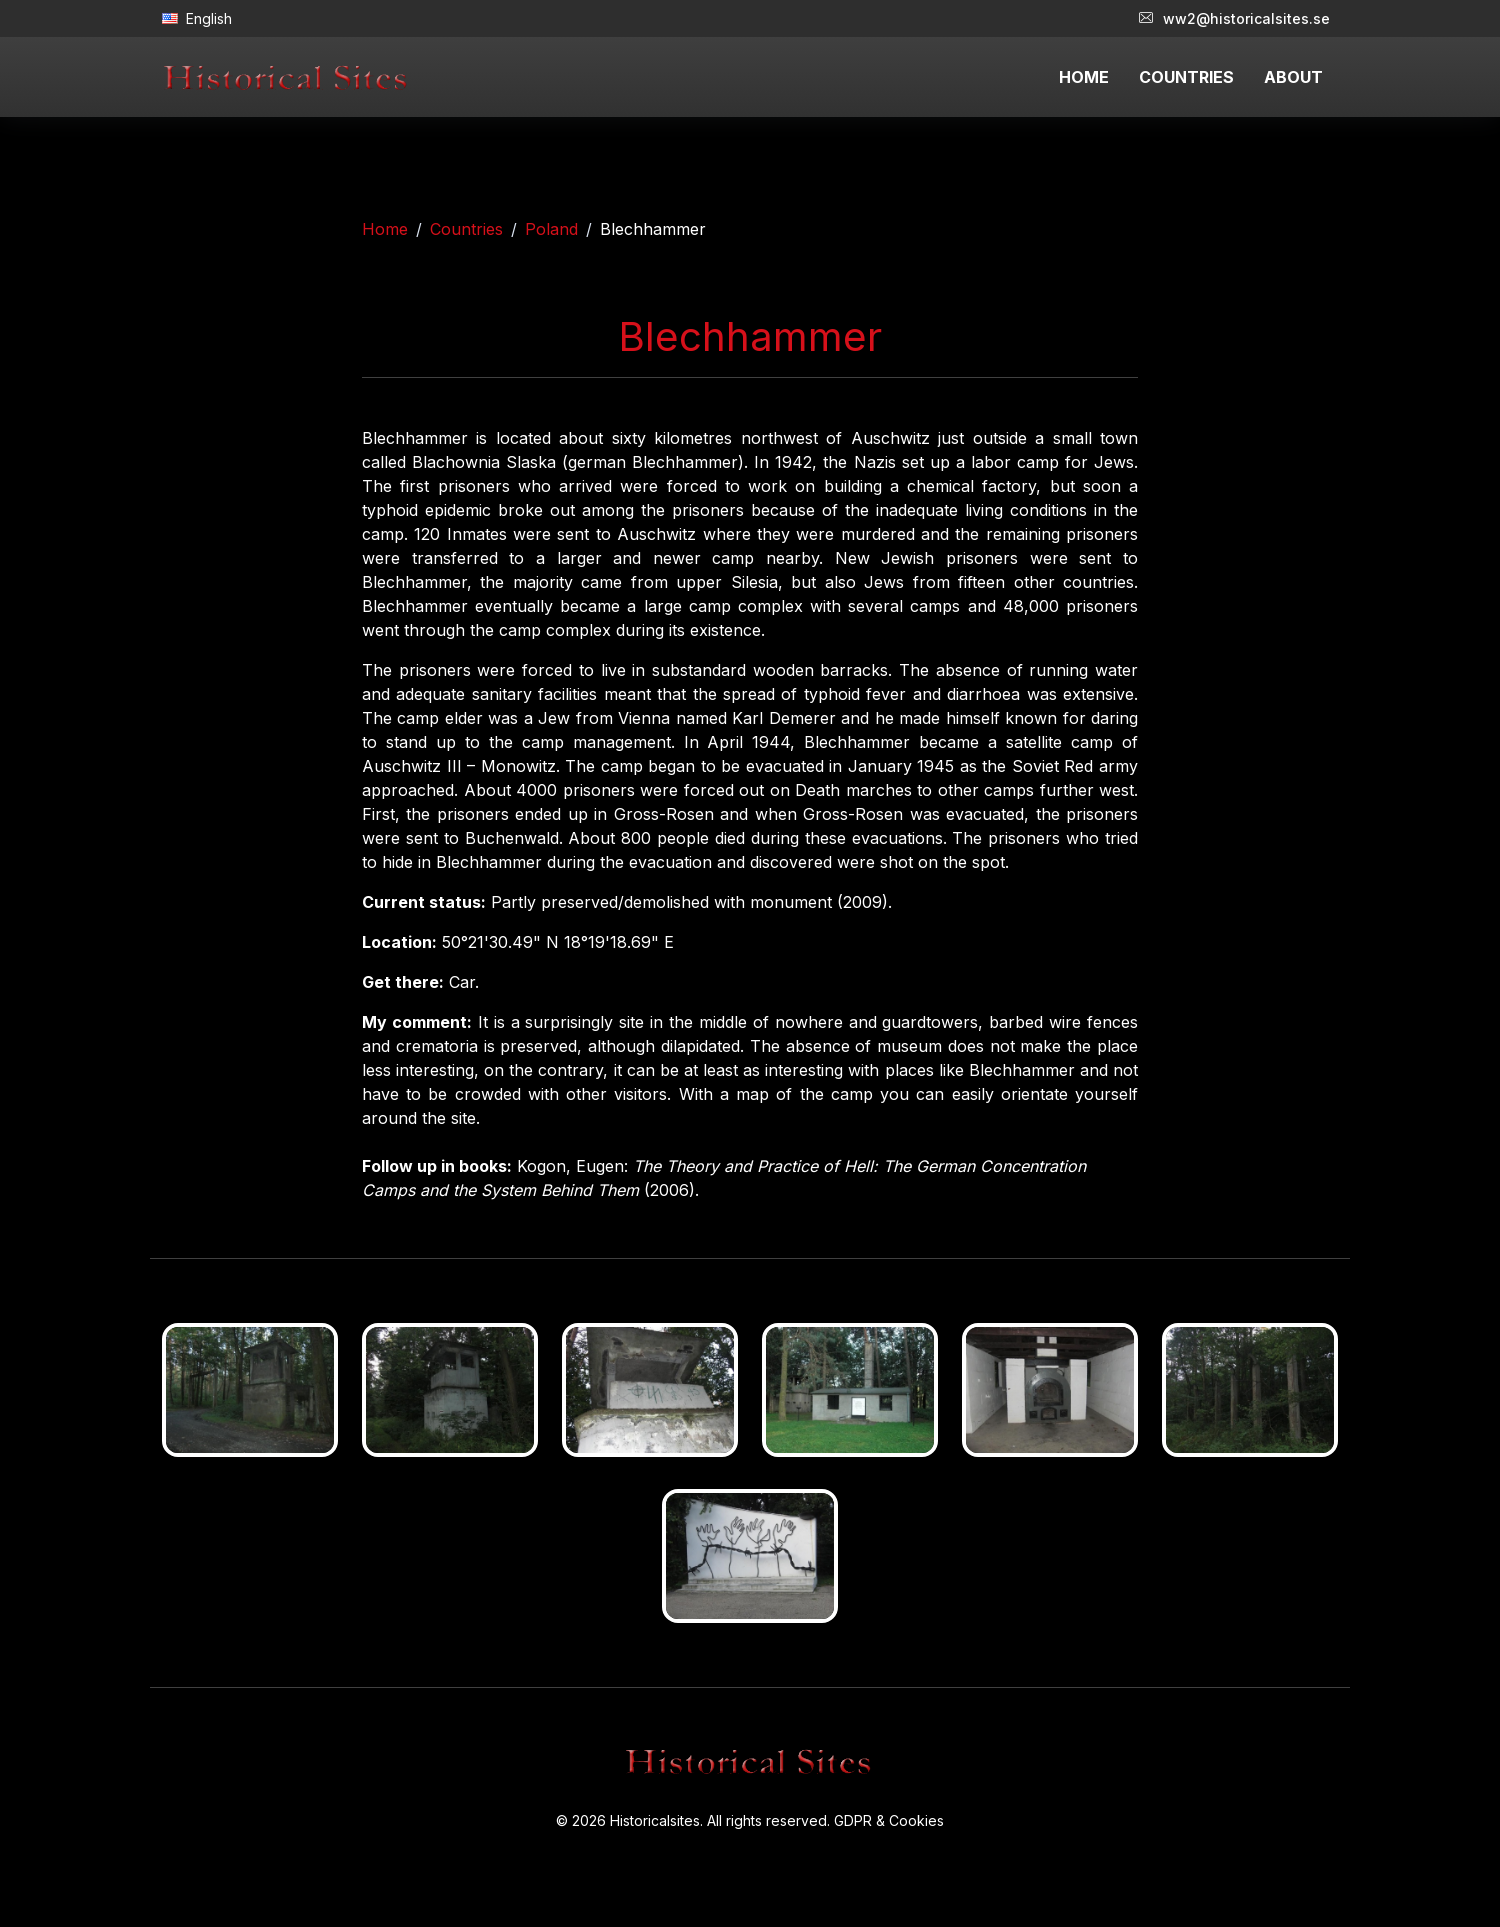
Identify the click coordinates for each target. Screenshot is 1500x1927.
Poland (551, 229)
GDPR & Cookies (889, 1820)
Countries (466, 229)
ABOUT (1293, 77)
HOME (1084, 77)
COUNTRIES (1186, 77)
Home (385, 229)
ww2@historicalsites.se (1234, 18)
